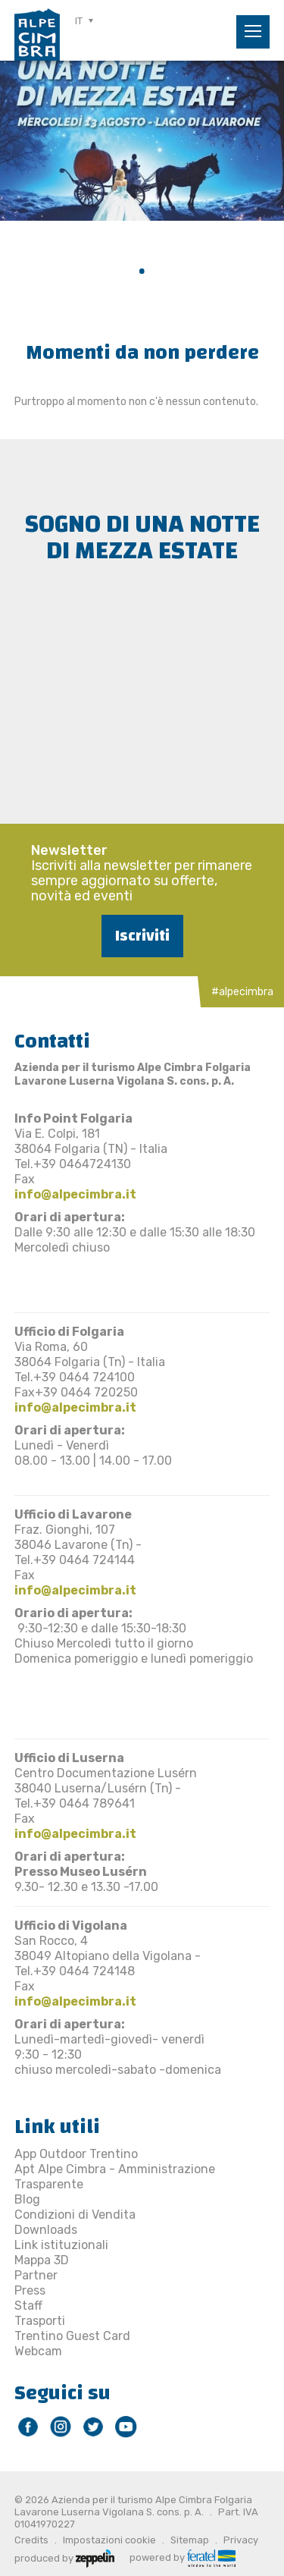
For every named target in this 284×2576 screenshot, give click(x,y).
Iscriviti (142, 935)
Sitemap (189, 2540)
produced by (64, 2557)
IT (79, 21)
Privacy (240, 2540)
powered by (183, 2556)
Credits (31, 2540)
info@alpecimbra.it (75, 1194)
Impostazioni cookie (109, 2540)
